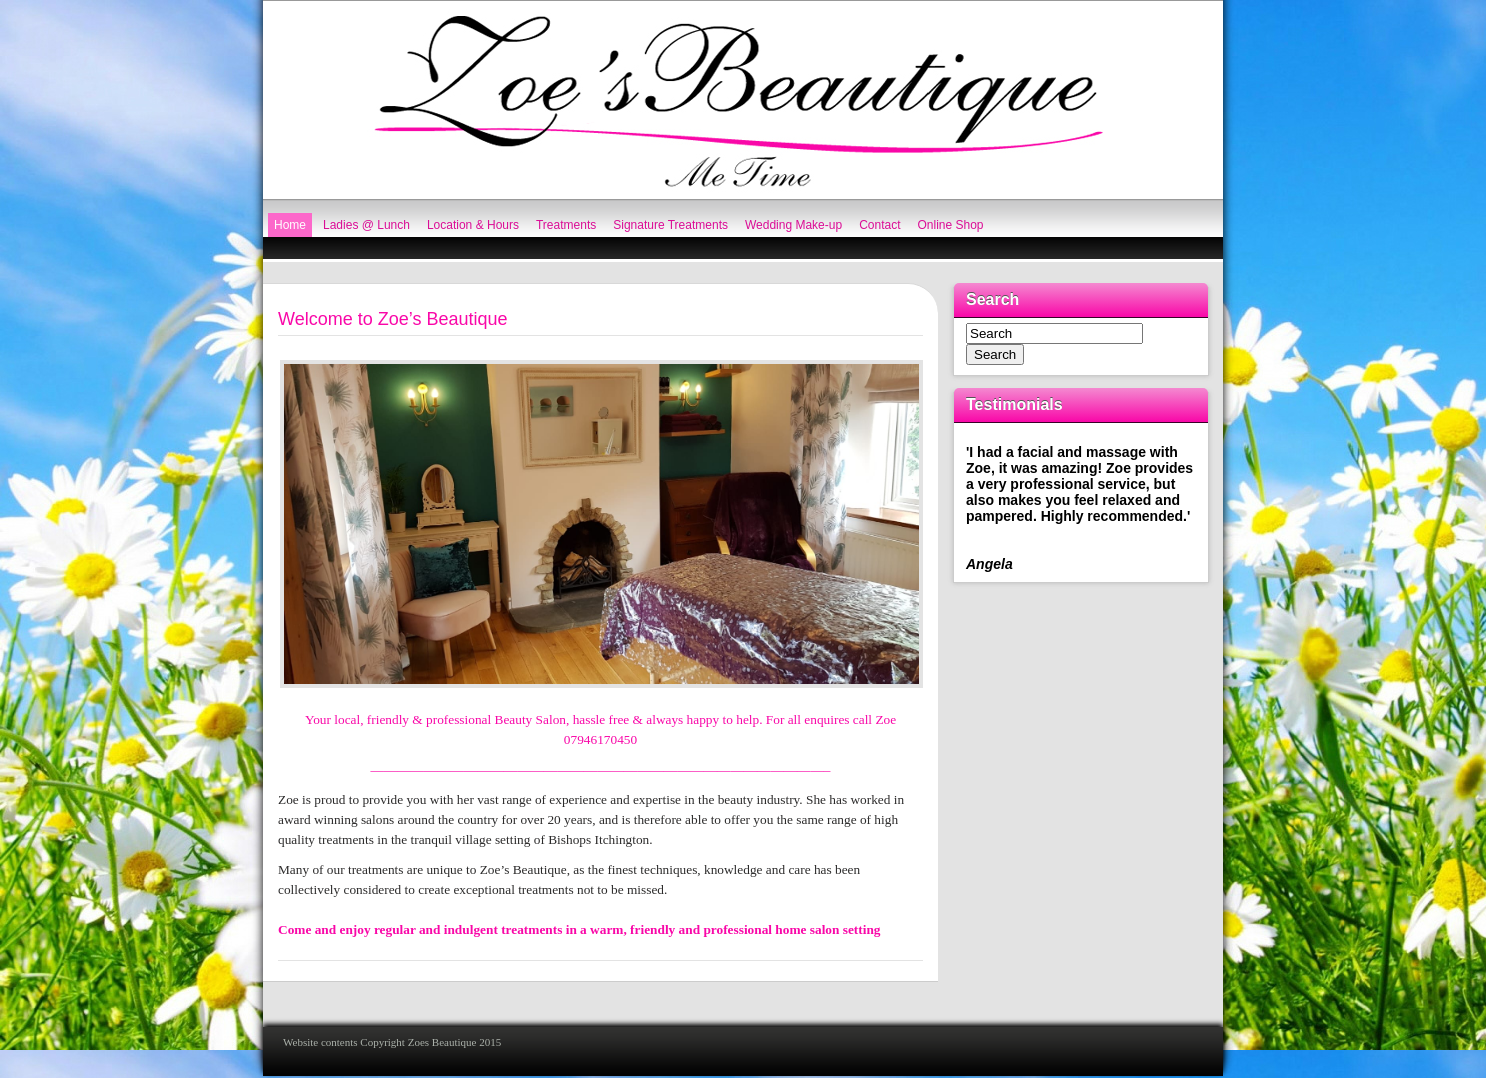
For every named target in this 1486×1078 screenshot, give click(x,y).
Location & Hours (473, 225)
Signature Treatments (670, 225)
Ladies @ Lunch (366, 225)
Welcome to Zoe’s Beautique (392, 319)
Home (290, 225)
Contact (879, 225)
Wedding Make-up (793, 225)
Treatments (566, 225)
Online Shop (951, 225)
